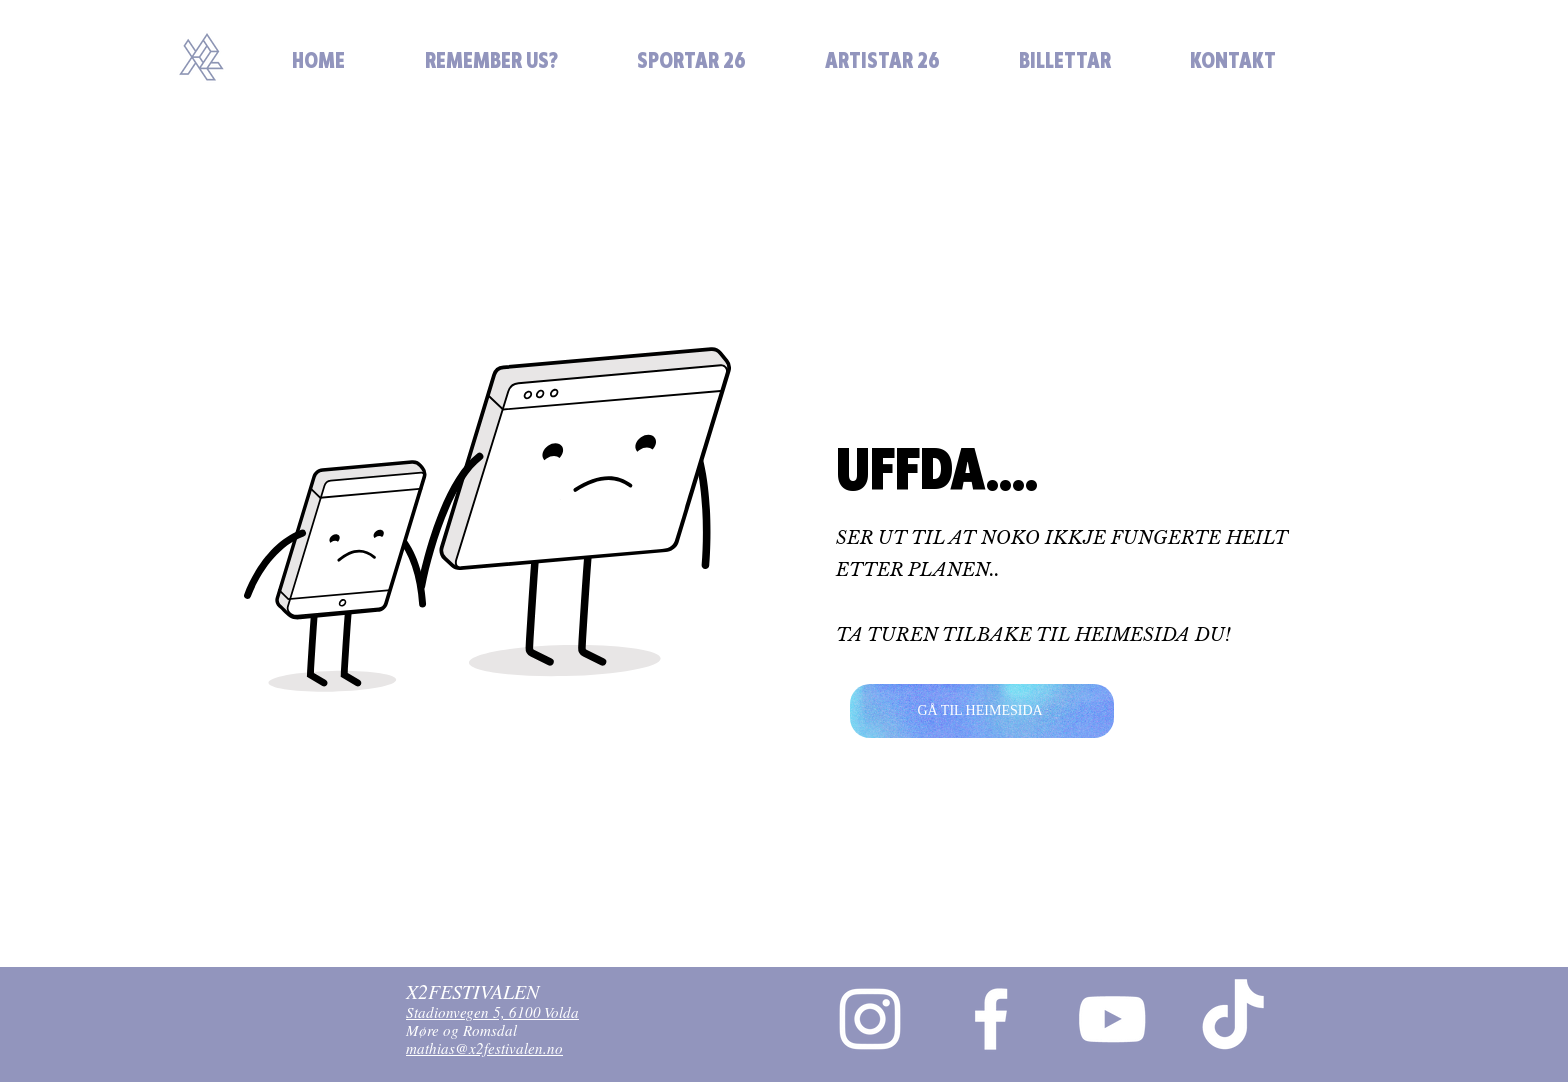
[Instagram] (870, 1019)
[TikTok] (1233, 1019)
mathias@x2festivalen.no (484, 1051)
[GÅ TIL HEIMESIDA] (982, 711)
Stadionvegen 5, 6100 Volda (492, 1015)
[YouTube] (1112, 1019)
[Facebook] (991, 1019)
